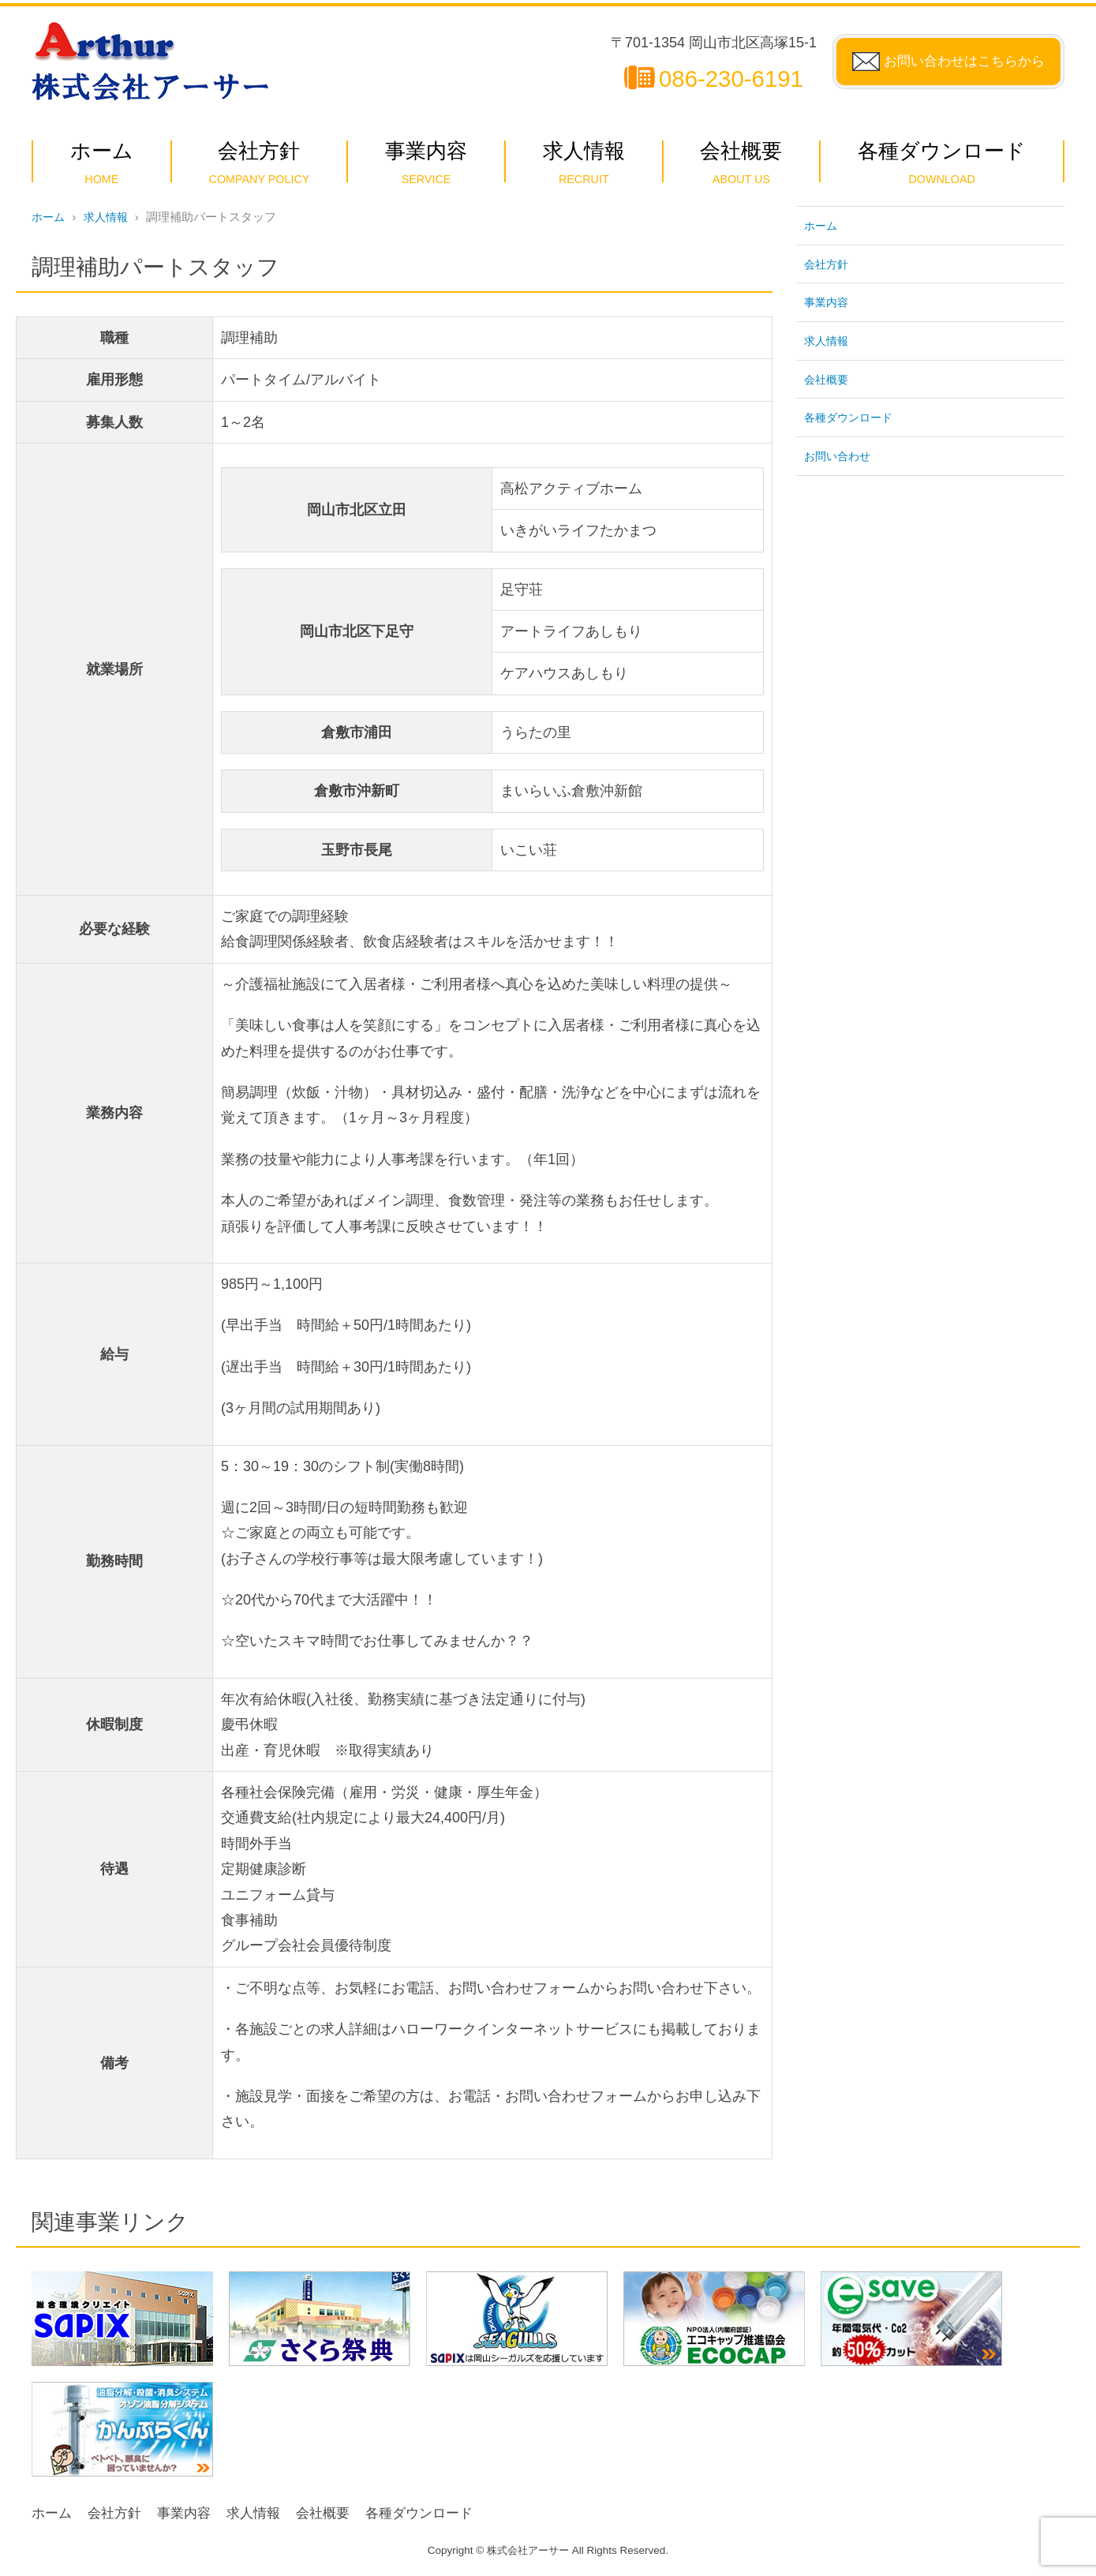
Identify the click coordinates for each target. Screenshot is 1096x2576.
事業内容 (827, 302)
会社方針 (827, 263)
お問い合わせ (839, 455)
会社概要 (827, 378)
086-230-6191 (721, 78)
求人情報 (109, 216)
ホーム (49, 216)
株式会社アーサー (528, 2550)
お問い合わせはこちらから (959, 61)
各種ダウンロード (851, 416)
